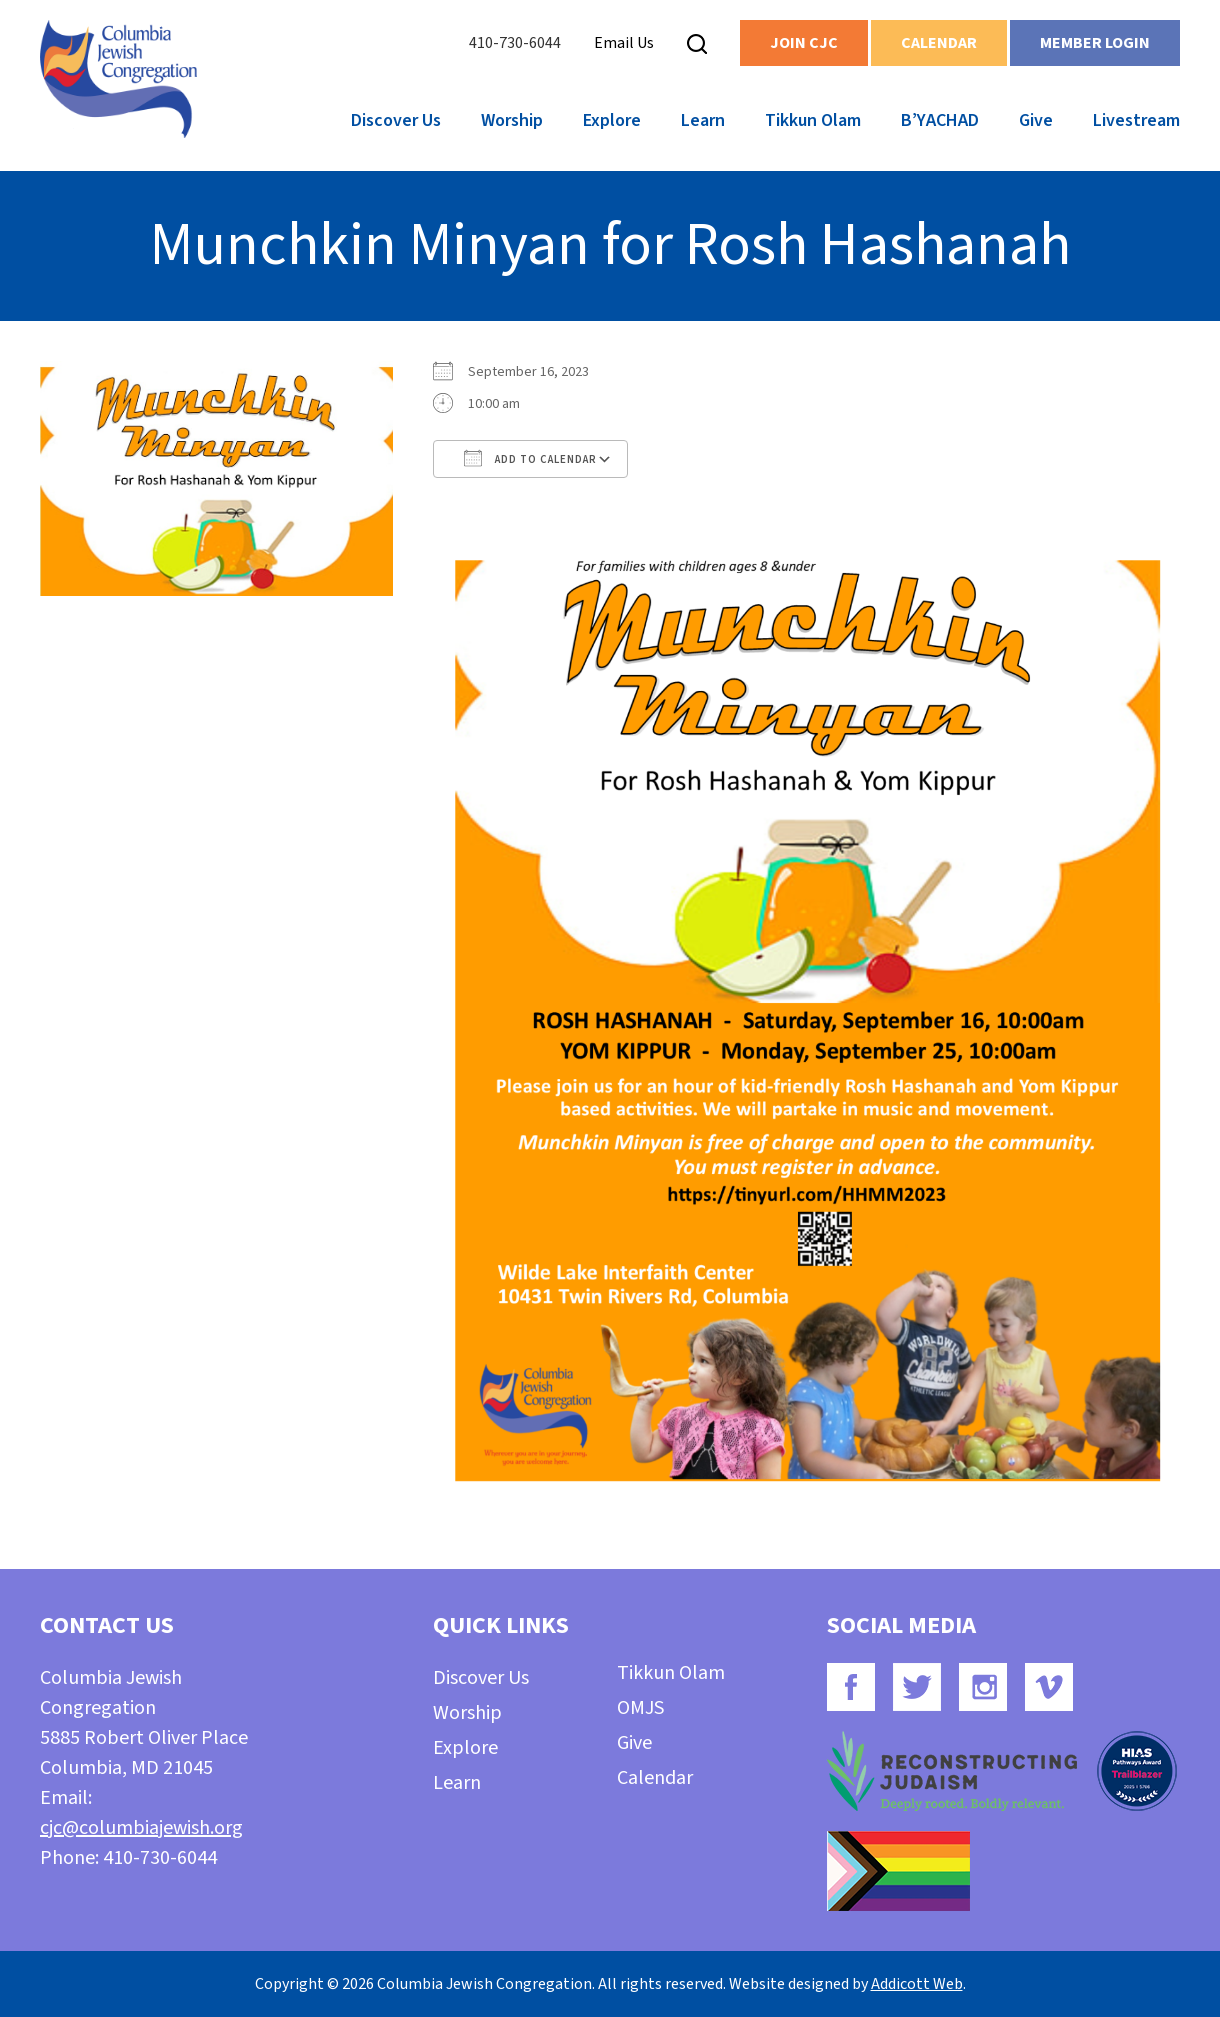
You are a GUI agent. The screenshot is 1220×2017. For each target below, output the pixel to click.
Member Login (1095, 43)
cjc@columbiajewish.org (141, 1828)
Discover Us (396, 120)
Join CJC (804, 43)
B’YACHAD (940, 120)
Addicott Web (917, 1984)
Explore (612, 120)
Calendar (939, 43)
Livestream (1136, 120)
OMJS (640, 1708)
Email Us (624, 43)
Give (1036, 120)
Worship (512, 120)
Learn (703, 120)
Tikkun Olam (813, 120)
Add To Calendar (530, 458)
